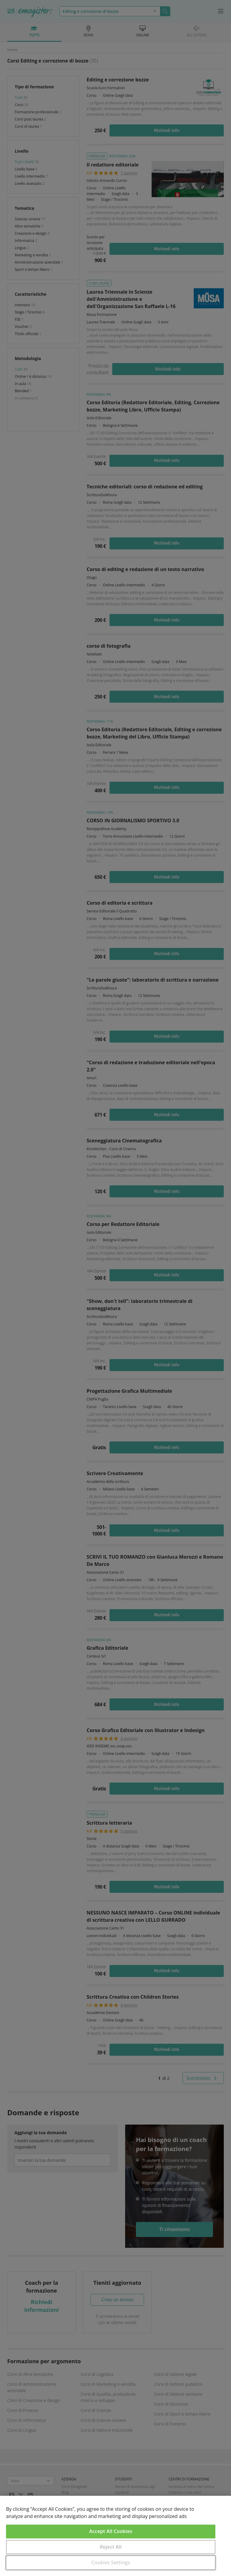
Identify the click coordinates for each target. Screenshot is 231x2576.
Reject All (111, 2547)
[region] (115, 2536)
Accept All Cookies (110, 2531)
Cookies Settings (110, 2562)
